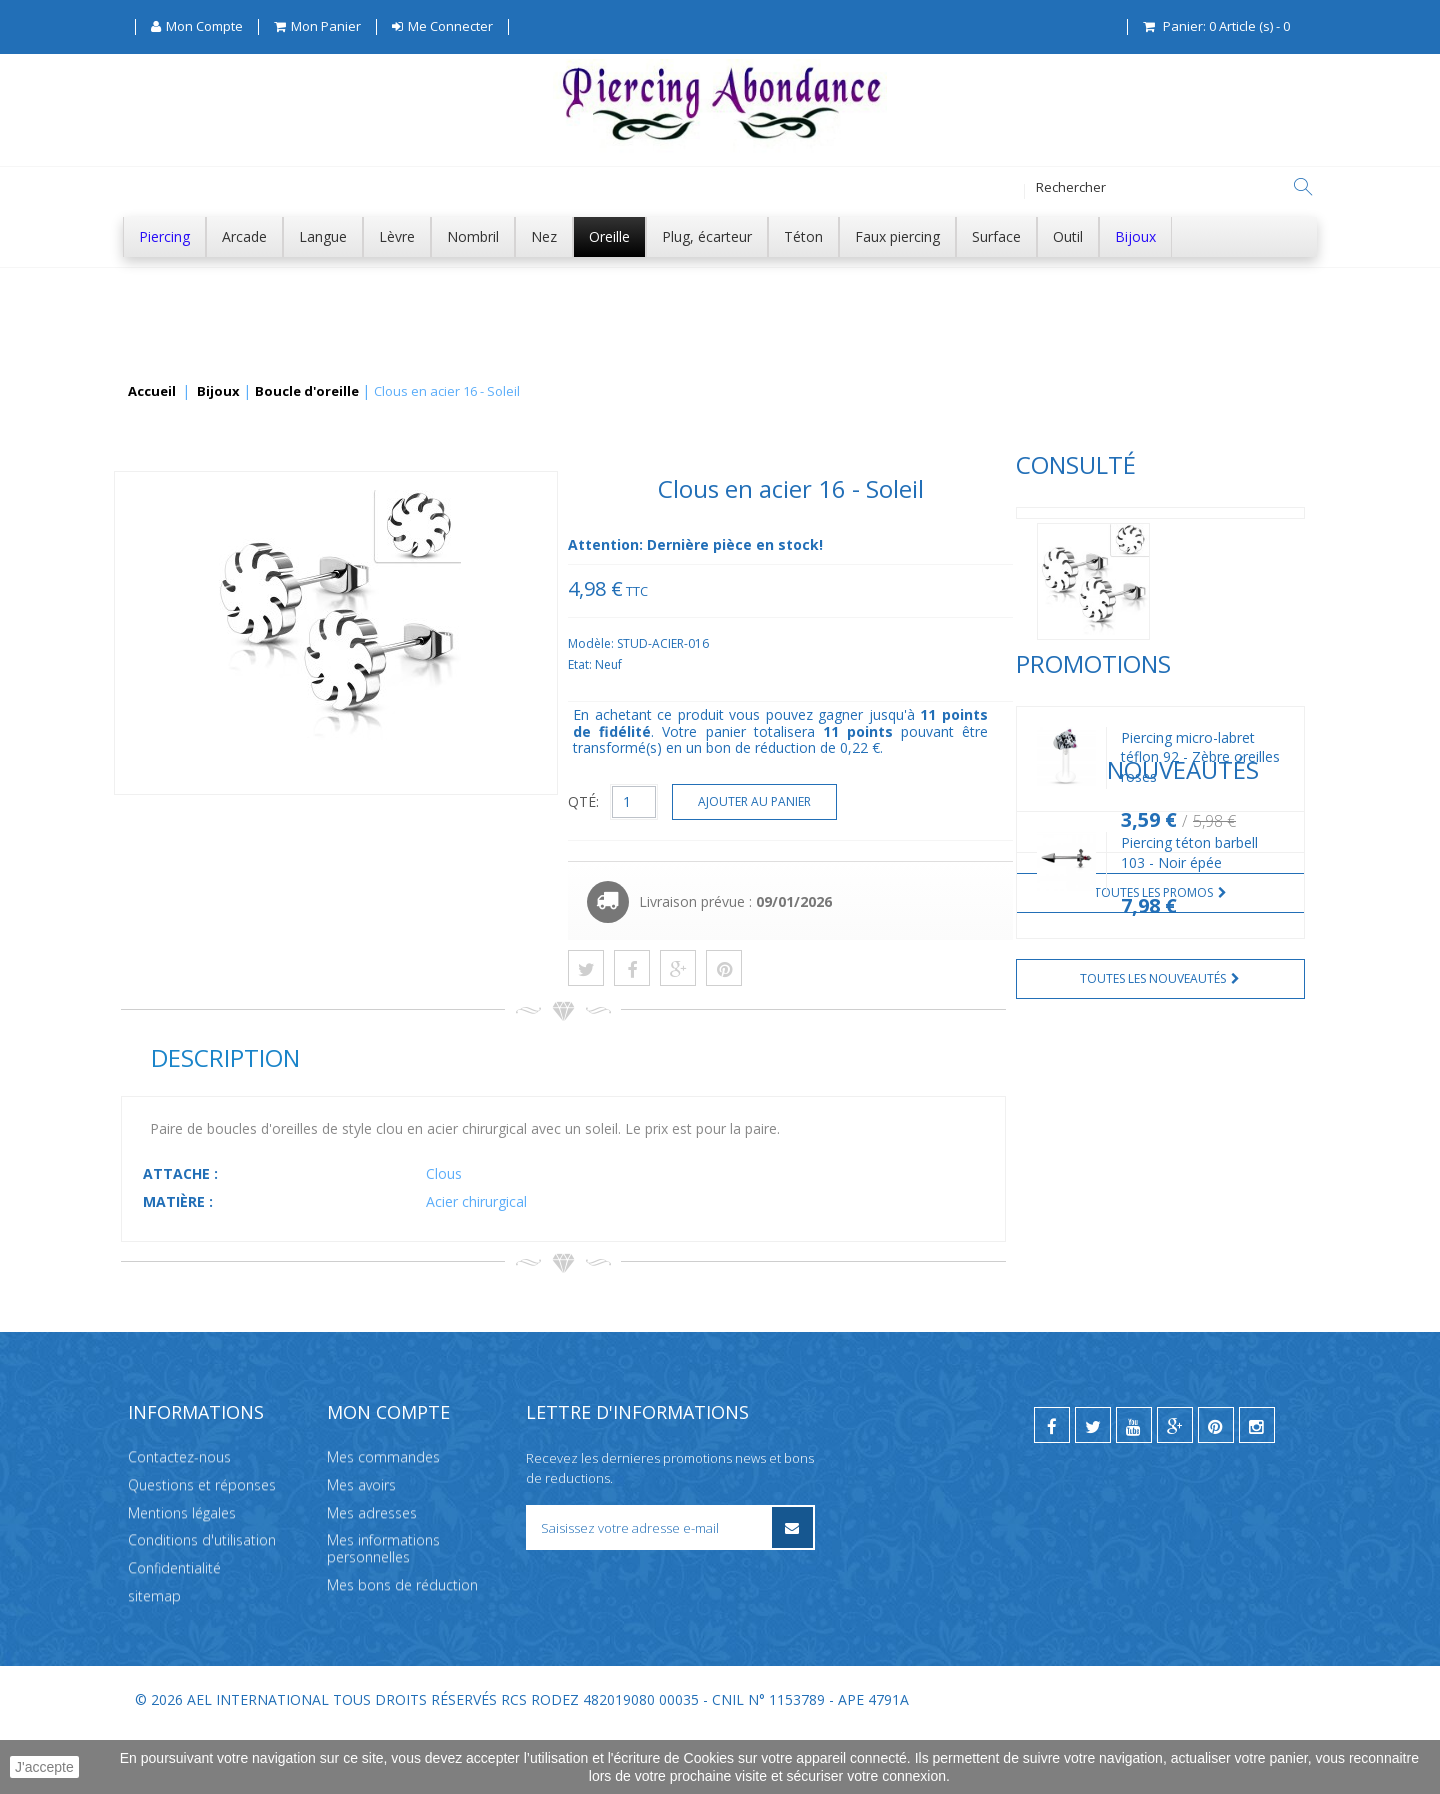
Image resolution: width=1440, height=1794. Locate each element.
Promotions (198, 729)
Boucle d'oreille (307, 392)
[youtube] (1134, 1485)
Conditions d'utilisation (202, 1599)
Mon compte (388, 1472)
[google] (1175, 1485)
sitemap (154, 1655)
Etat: (880, 664)
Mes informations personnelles (383, 1608)
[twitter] (1093, 1485)
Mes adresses (372, 1571)
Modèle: (891, 643)
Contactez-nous (179, 1516)
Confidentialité (174, 1627)
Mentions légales (182, 1571)
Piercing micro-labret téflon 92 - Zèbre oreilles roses (305, 822)
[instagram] (1257, 1485)
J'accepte (44, 1767)
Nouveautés (197, 1042)
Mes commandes (383, 1516)
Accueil (152, 392)
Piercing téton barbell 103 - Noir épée (294, 1126)
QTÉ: (882, 801)
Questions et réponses (202, 1544)
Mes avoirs (361, 1544)
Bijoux (218, 392)
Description (523, 1057)
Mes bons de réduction (402, 1644)
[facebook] (1052, 1485)
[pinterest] (1216, 1485)
